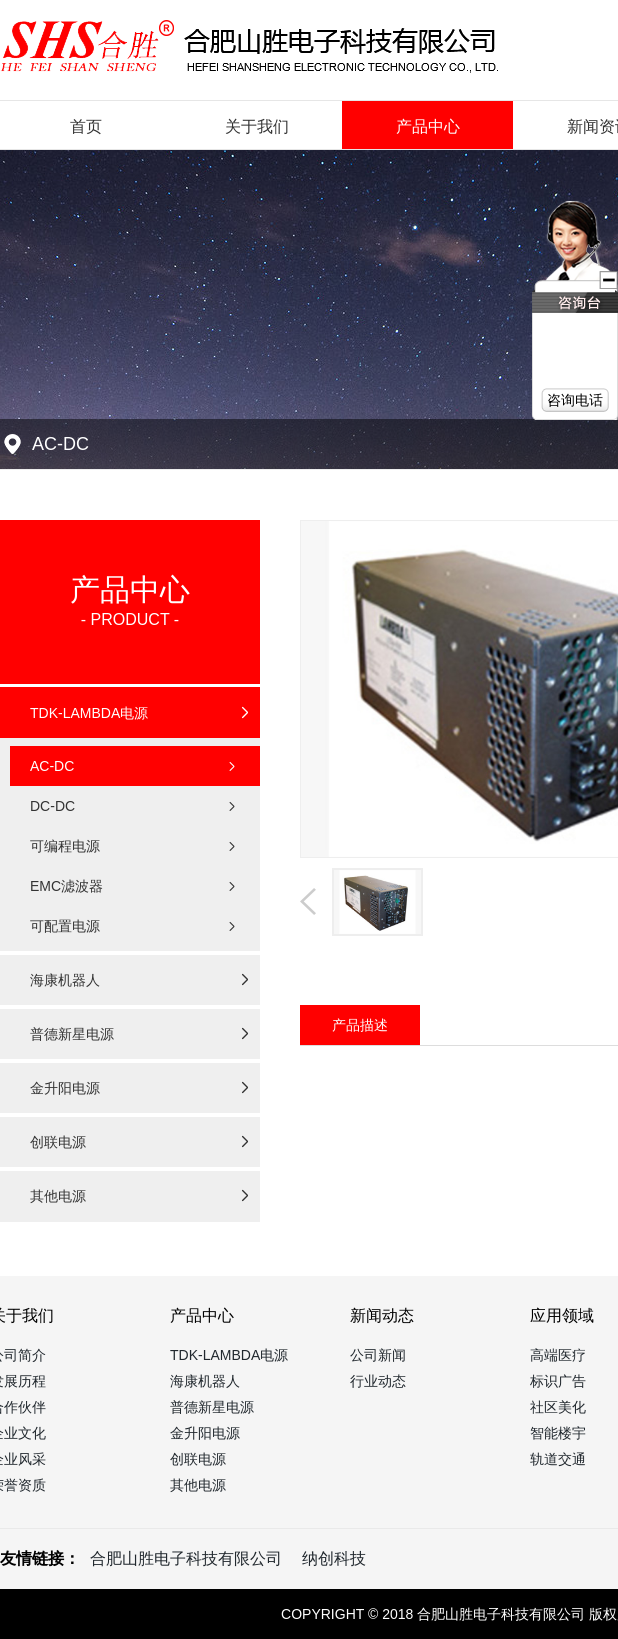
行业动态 (378, 1381)
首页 (86, 126)
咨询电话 (575, 400)
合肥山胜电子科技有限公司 (186, 1558)
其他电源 (198, 1485)
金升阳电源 (205, 1433)
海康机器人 (205, 1381)
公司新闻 (378, 1355)
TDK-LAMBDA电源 (229, 1355)
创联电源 (198, 1459)
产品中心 (428, 126)
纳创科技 (334, 1558)
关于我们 (257, 126)
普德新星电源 (212, 1407)
